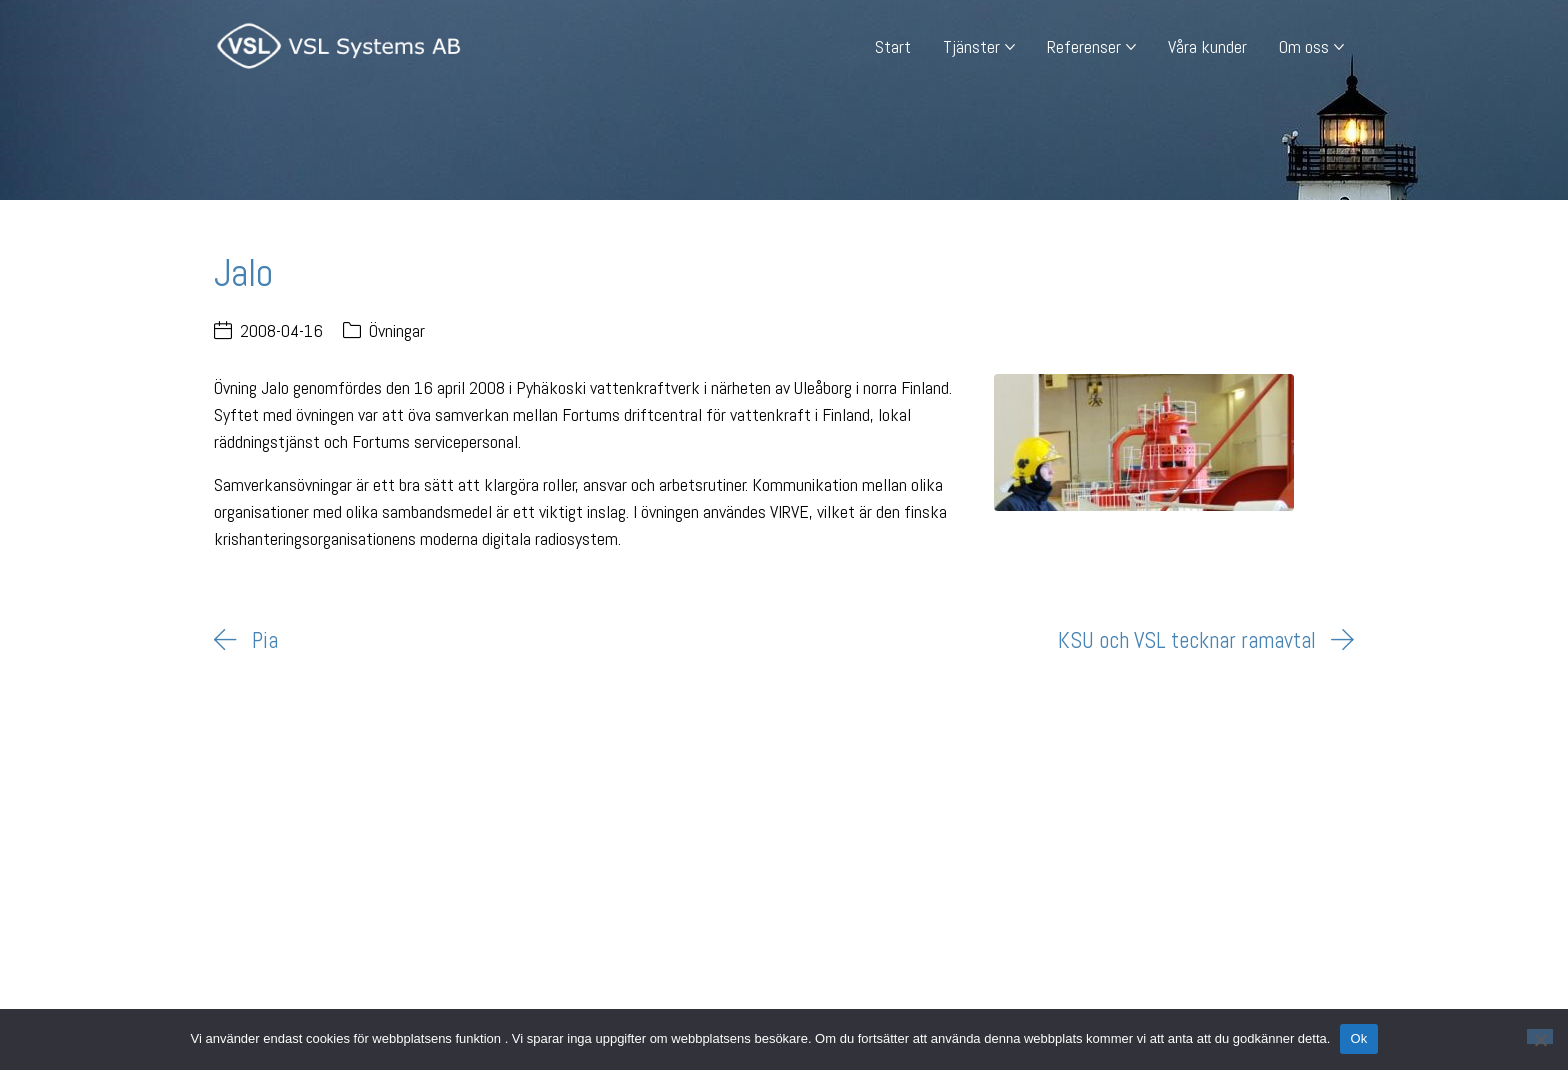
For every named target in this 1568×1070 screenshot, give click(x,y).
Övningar (397, 330)
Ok (1358, 1038)
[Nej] (1540, 1036)
